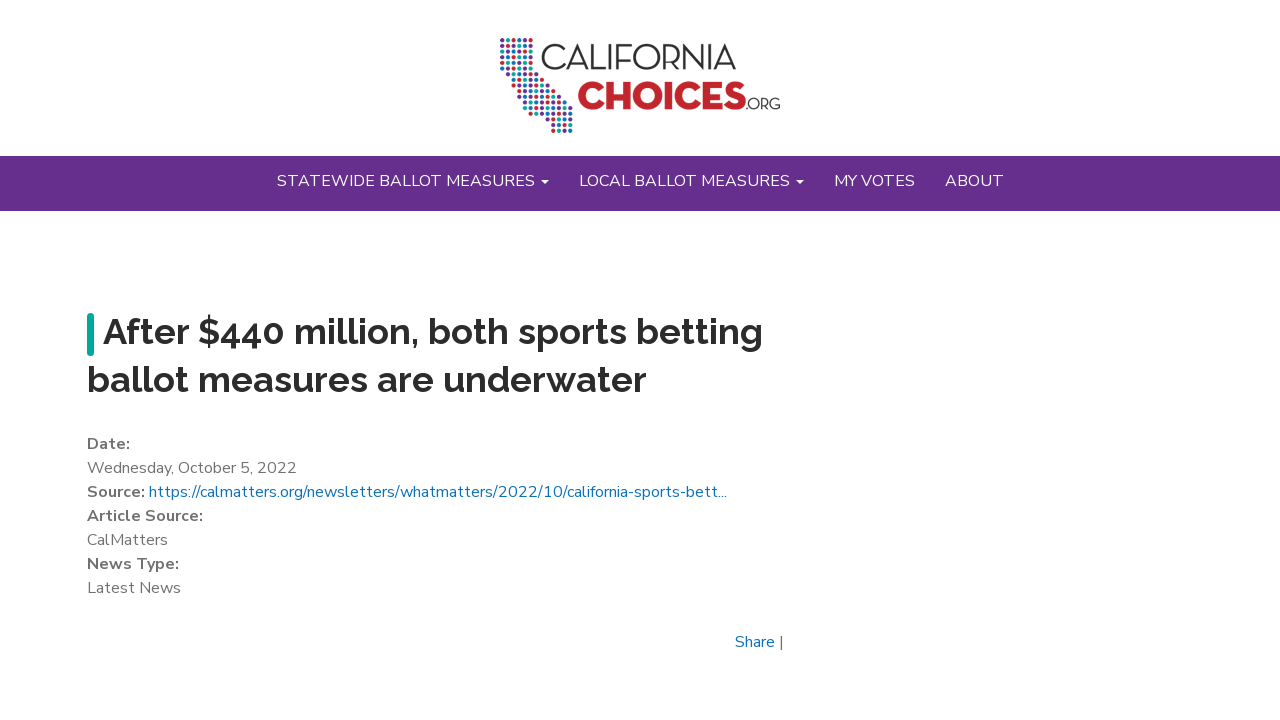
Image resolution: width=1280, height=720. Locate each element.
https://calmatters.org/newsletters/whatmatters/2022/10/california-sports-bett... (438, 492)
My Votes (874, 181)
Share (755, 642)
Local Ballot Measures (691, 181)
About (974, 181)
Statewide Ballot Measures (413, 181)
